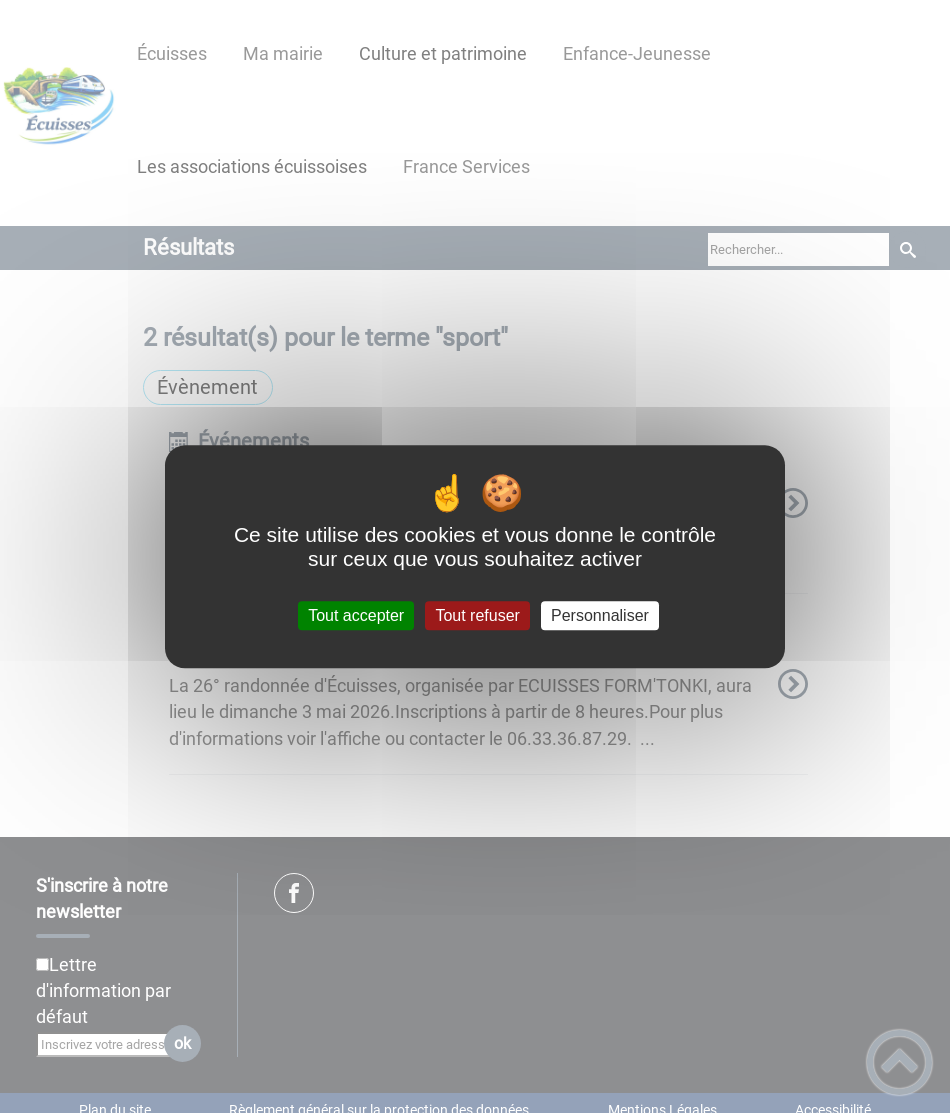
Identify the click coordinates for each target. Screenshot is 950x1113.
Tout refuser (477, 615)
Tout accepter (356, 615)
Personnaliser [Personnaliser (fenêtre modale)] (600, 615)
